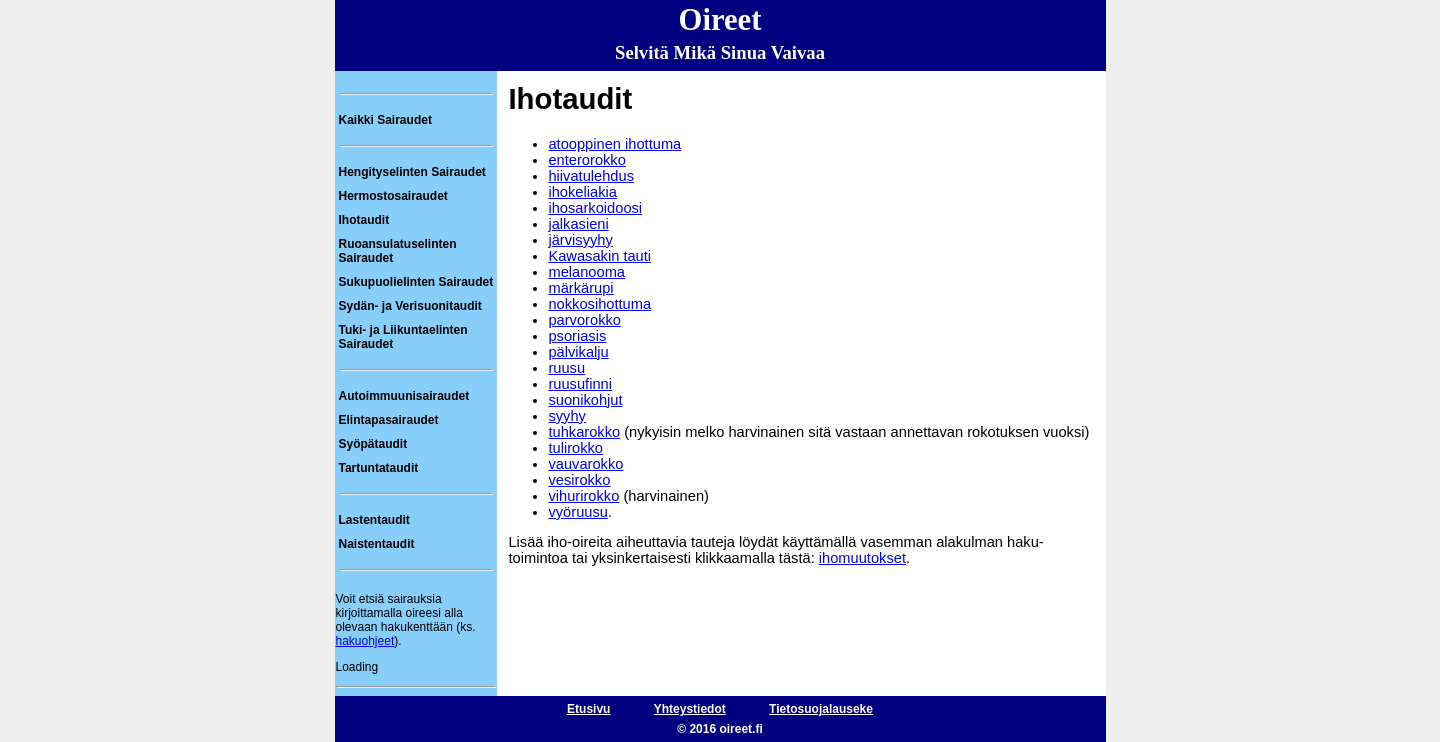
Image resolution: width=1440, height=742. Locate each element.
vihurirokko (583, 496)
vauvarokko (585, 464)
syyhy (566, 416)
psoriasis (577, 336)
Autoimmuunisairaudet (404, 396)
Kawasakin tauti (599, 256)
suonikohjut (585, 400)
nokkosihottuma (599, 304)
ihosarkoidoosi (595, 208)
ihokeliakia (582, 192)
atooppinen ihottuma (614, 144)
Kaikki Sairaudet (385, 120)
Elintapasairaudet (389, 420)
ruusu (566, 368)
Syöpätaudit (373, 444)
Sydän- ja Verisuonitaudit (410, 306)
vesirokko (579, 480)
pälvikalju (578, 352)
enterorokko (586, 160)
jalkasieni (578, 224)
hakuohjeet (365, 641)
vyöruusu (577, 512)
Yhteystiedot (690, 709)
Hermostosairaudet (393, 196)
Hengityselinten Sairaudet (412, 172)
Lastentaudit (374, 520)
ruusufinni (580, 384)
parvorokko (584, 320)
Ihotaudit (364, 220)
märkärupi (580, 288)
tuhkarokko (584, 432)
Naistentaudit (377, 544)
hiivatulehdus (591, 176)
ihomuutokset (862, 558)
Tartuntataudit (379, 468)
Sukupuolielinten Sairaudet (416, 282)
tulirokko (575, 448)
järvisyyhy (580, 240)
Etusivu (588, 709)
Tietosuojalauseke (821, 709)
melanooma (586, 272)
